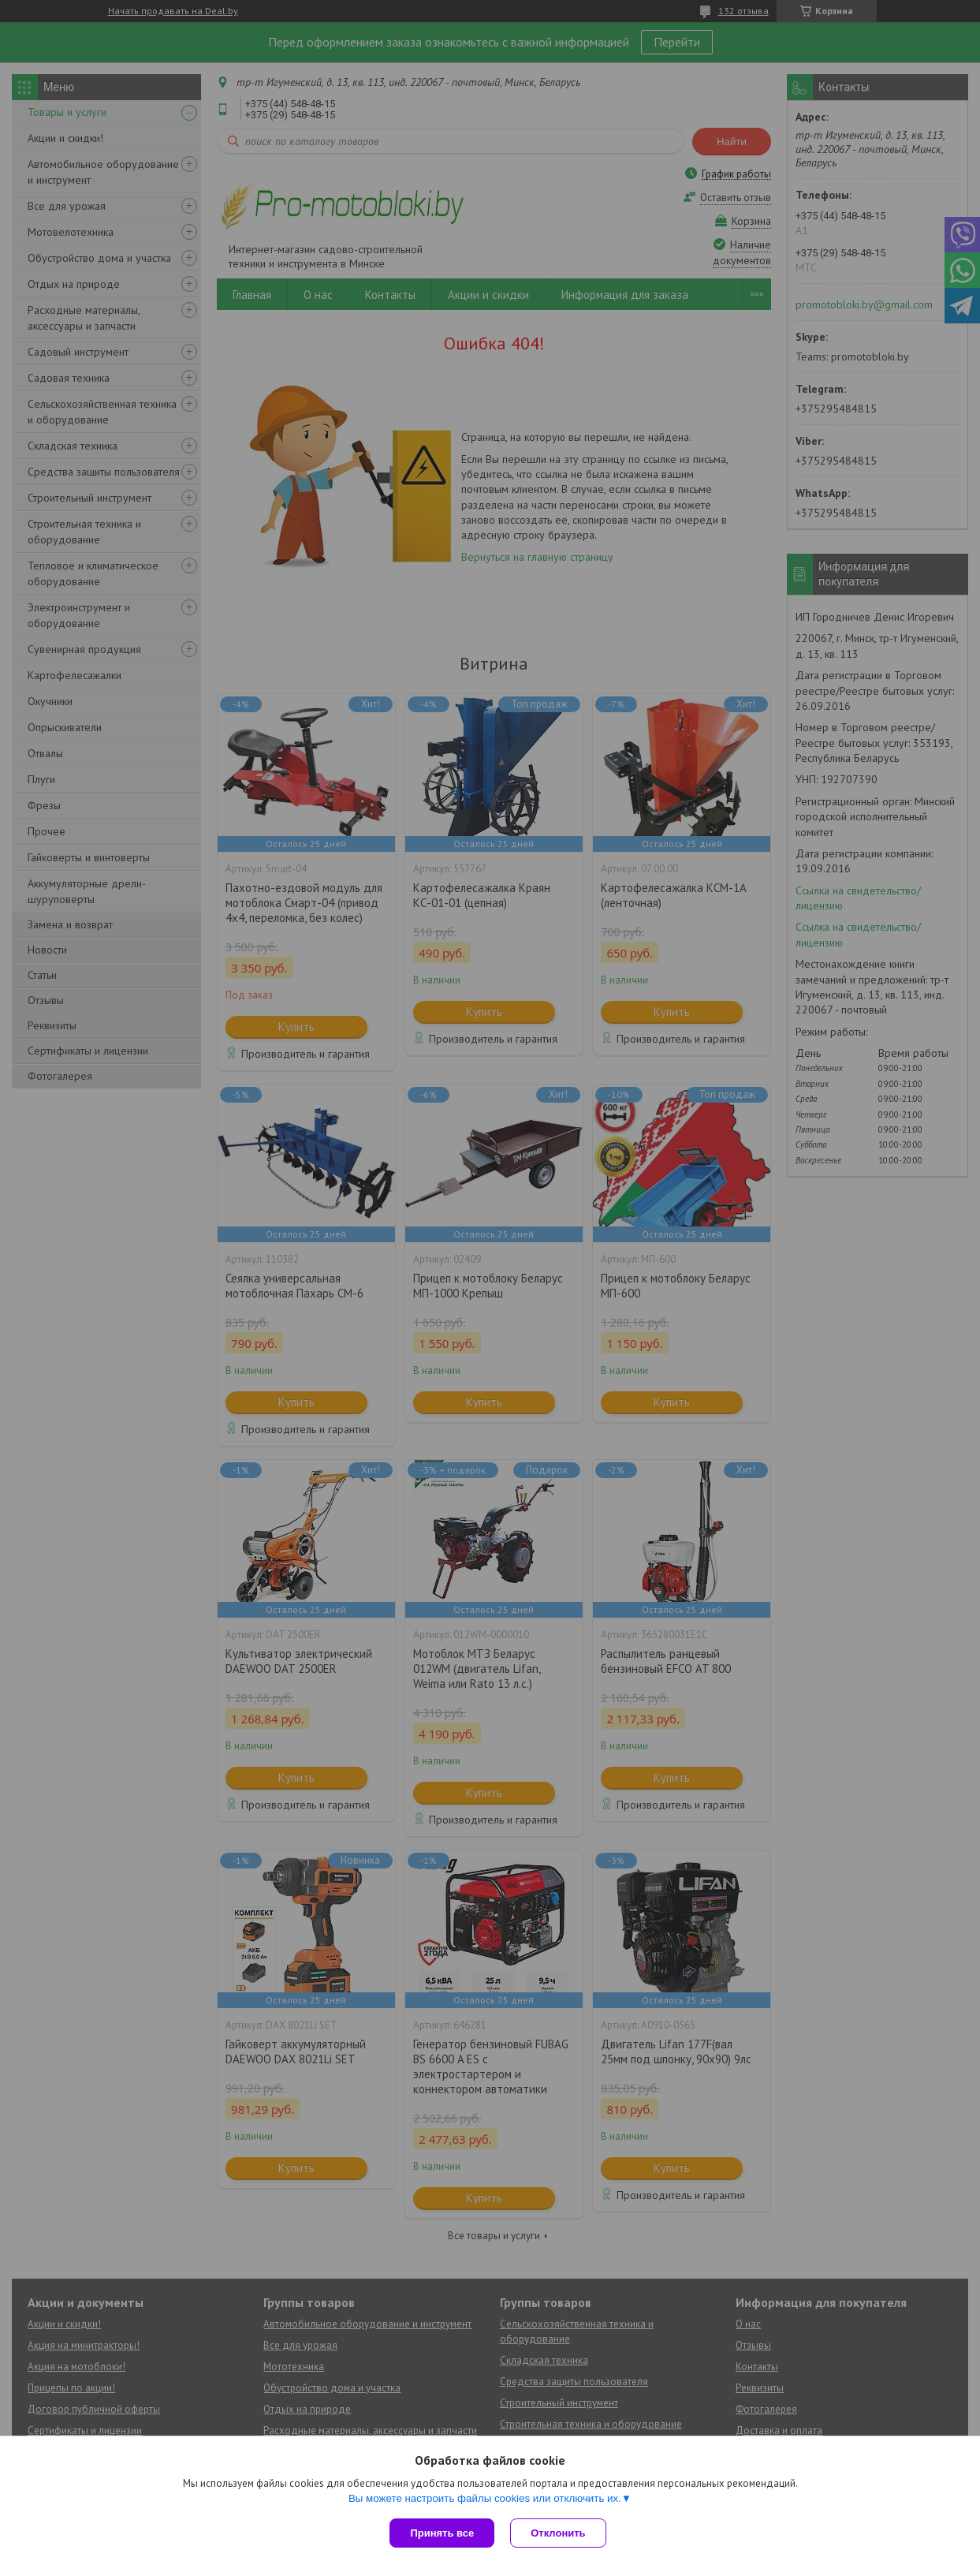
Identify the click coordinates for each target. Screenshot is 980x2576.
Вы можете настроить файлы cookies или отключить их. (484, 2498)
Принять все (442, 2533)
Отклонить (558, 2533)
